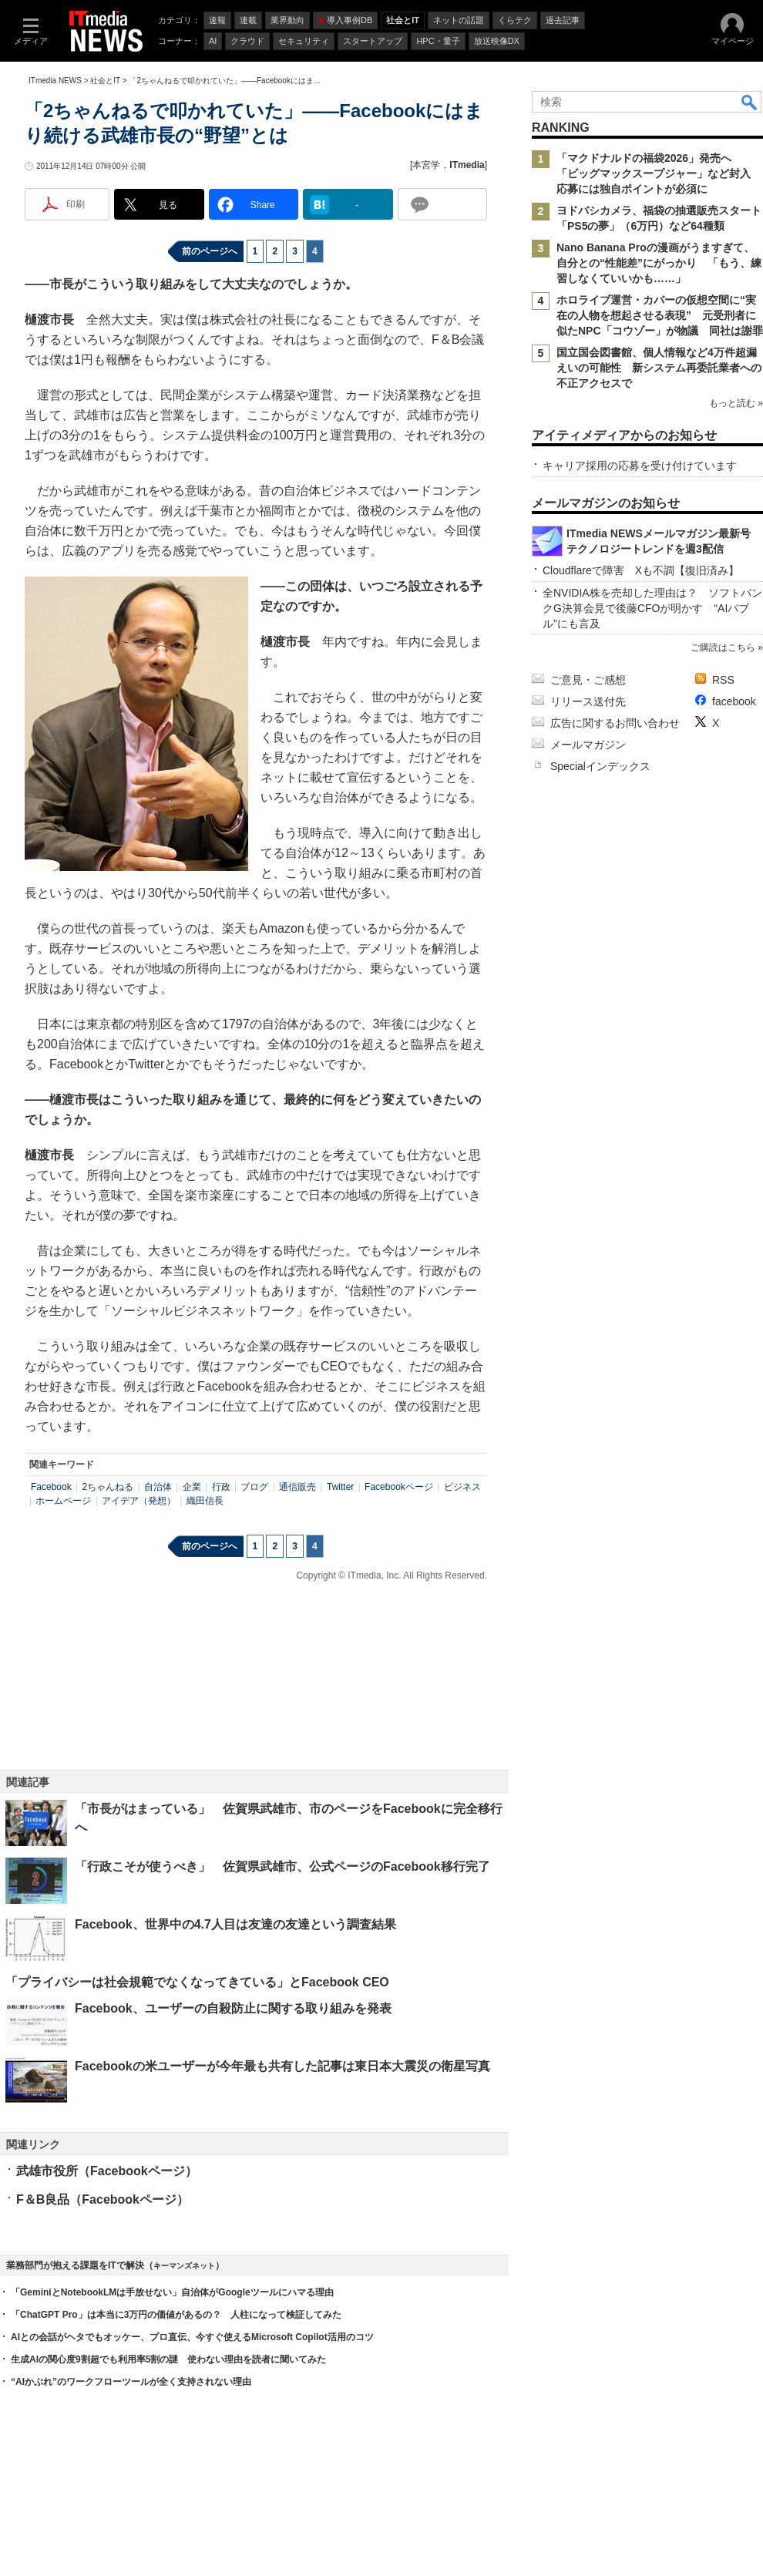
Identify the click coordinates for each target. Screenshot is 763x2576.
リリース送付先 (588, 701)
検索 (749, 102)
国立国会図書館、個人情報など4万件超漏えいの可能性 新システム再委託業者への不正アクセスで (658, 367)
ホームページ (63, 1500)
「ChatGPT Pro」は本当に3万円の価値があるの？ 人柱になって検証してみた (176, 2314)
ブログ (254, 1486)
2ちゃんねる (108, 1486)
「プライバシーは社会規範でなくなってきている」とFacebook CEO (197, 1982)
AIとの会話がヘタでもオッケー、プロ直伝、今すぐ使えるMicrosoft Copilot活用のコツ (192, 2337)
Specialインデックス (600, 766)
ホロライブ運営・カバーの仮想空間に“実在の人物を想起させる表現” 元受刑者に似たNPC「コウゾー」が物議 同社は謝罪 (659, 315)
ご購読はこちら (723, 647)
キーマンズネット (184, 2266)
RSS (723, 680)
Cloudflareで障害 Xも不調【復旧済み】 (641, 570)
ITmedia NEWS (55, 80)
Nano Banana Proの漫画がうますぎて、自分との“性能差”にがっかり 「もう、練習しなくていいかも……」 (658, 262)
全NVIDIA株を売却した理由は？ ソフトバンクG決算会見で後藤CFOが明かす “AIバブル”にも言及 (652, 608)
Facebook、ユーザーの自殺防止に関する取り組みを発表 (233, 2008)
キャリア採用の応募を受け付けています (640, 465)
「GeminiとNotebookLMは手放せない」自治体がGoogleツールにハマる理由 (172, 2292)
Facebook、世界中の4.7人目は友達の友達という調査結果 (235, 1924)
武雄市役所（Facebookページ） (106, 2170)
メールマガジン (588, 744)
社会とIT (105, 80)
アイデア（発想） (139, 1500)
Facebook (51, 1486)
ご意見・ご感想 (588, 680)
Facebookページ (399, 1486)
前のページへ (209, 251)
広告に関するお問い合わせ (615, 723)
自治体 (158, 1486)
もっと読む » (736, 403)
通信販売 (297, 1486)
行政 (221, 1486)
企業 (192, 1486)
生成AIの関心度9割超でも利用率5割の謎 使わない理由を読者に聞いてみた (168, 2359)
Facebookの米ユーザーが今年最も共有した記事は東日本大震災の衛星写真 (282, 2066)
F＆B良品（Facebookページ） (102, 2199)
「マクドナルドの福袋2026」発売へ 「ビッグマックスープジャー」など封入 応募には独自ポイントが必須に (658, 173)
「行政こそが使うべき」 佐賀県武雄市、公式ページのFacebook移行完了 (282, 1866)
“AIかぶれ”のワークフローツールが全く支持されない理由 (131, 2381)
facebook (734, 701)
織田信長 (205, 1500)
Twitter (340, 1486)
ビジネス (462, 1486)
